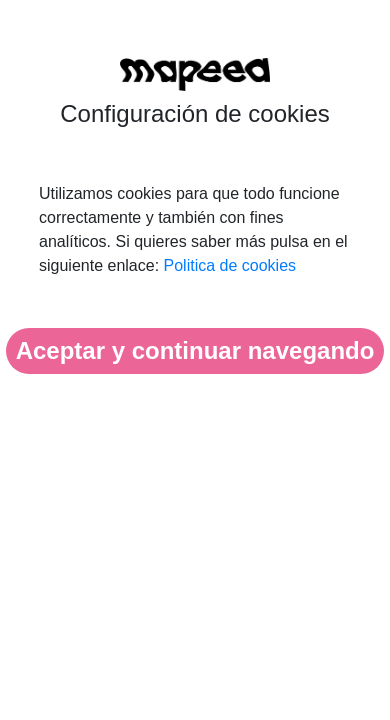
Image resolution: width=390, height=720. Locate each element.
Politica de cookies (230, 265)
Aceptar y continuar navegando (195, 350)
